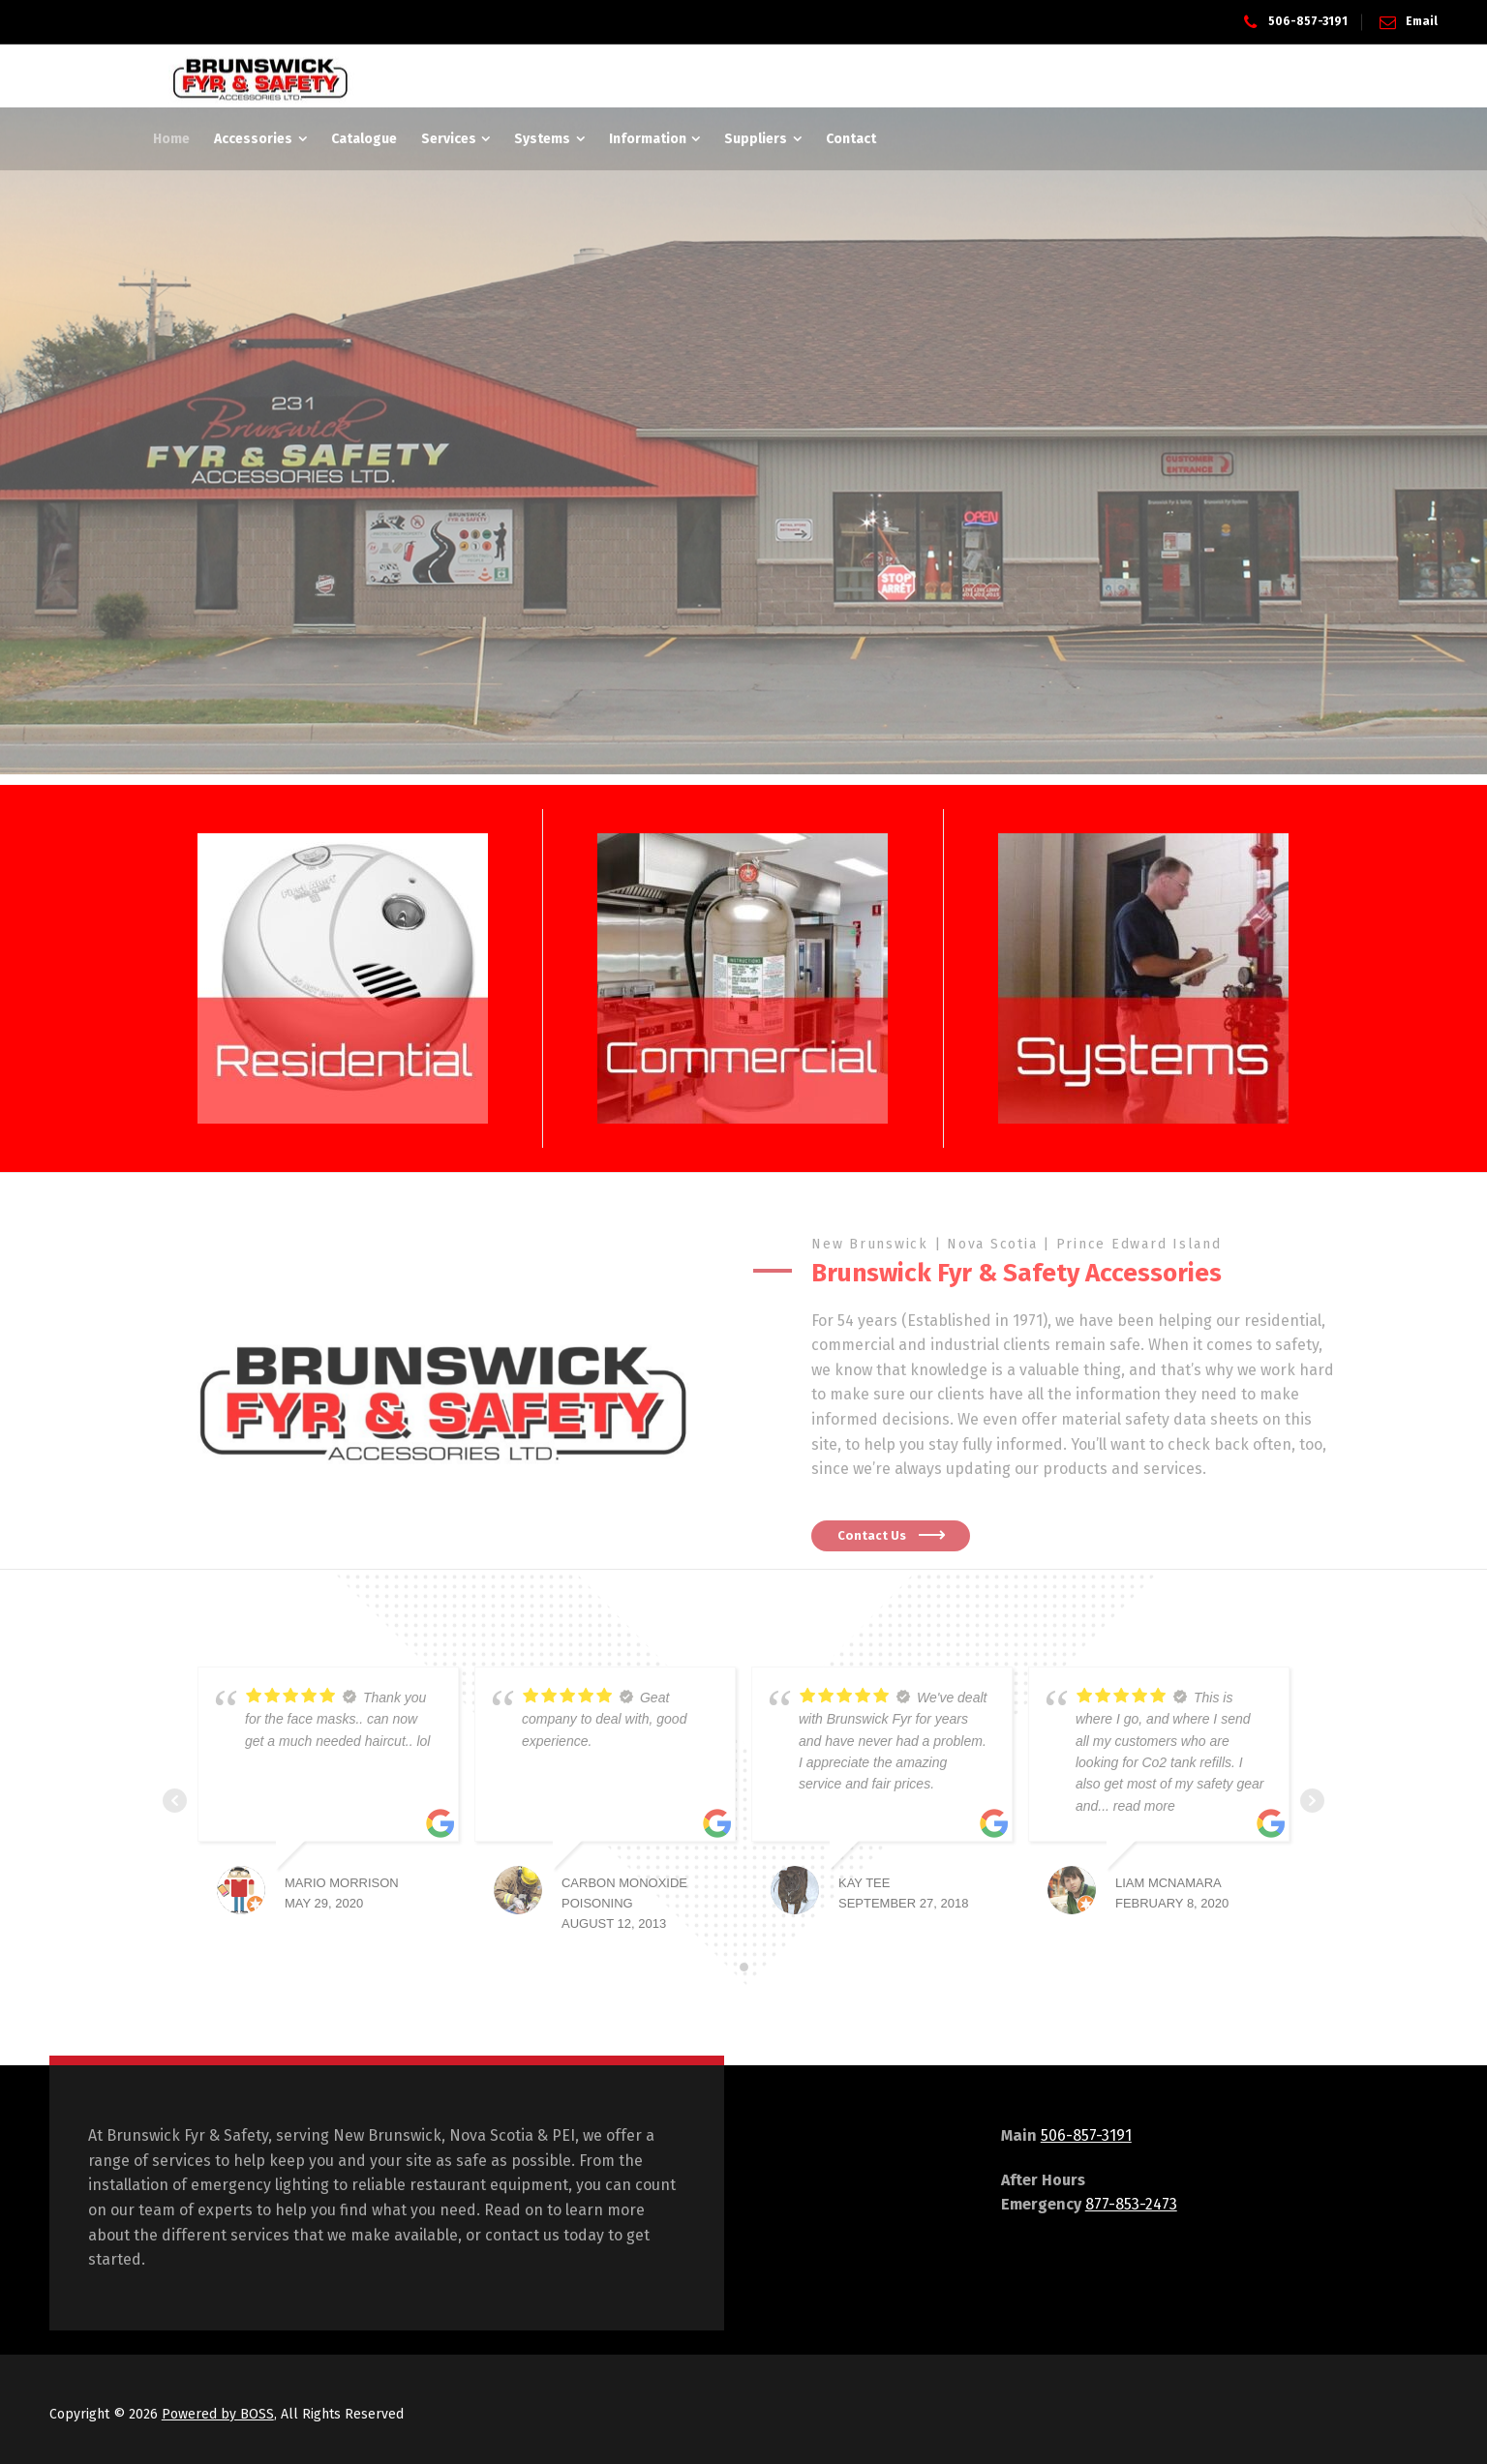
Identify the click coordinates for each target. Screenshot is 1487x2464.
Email (1422, 21)
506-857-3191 (1308, 21)
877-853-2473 (1131, 2204)
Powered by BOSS (218, 2414)
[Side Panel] (1319, 76)
